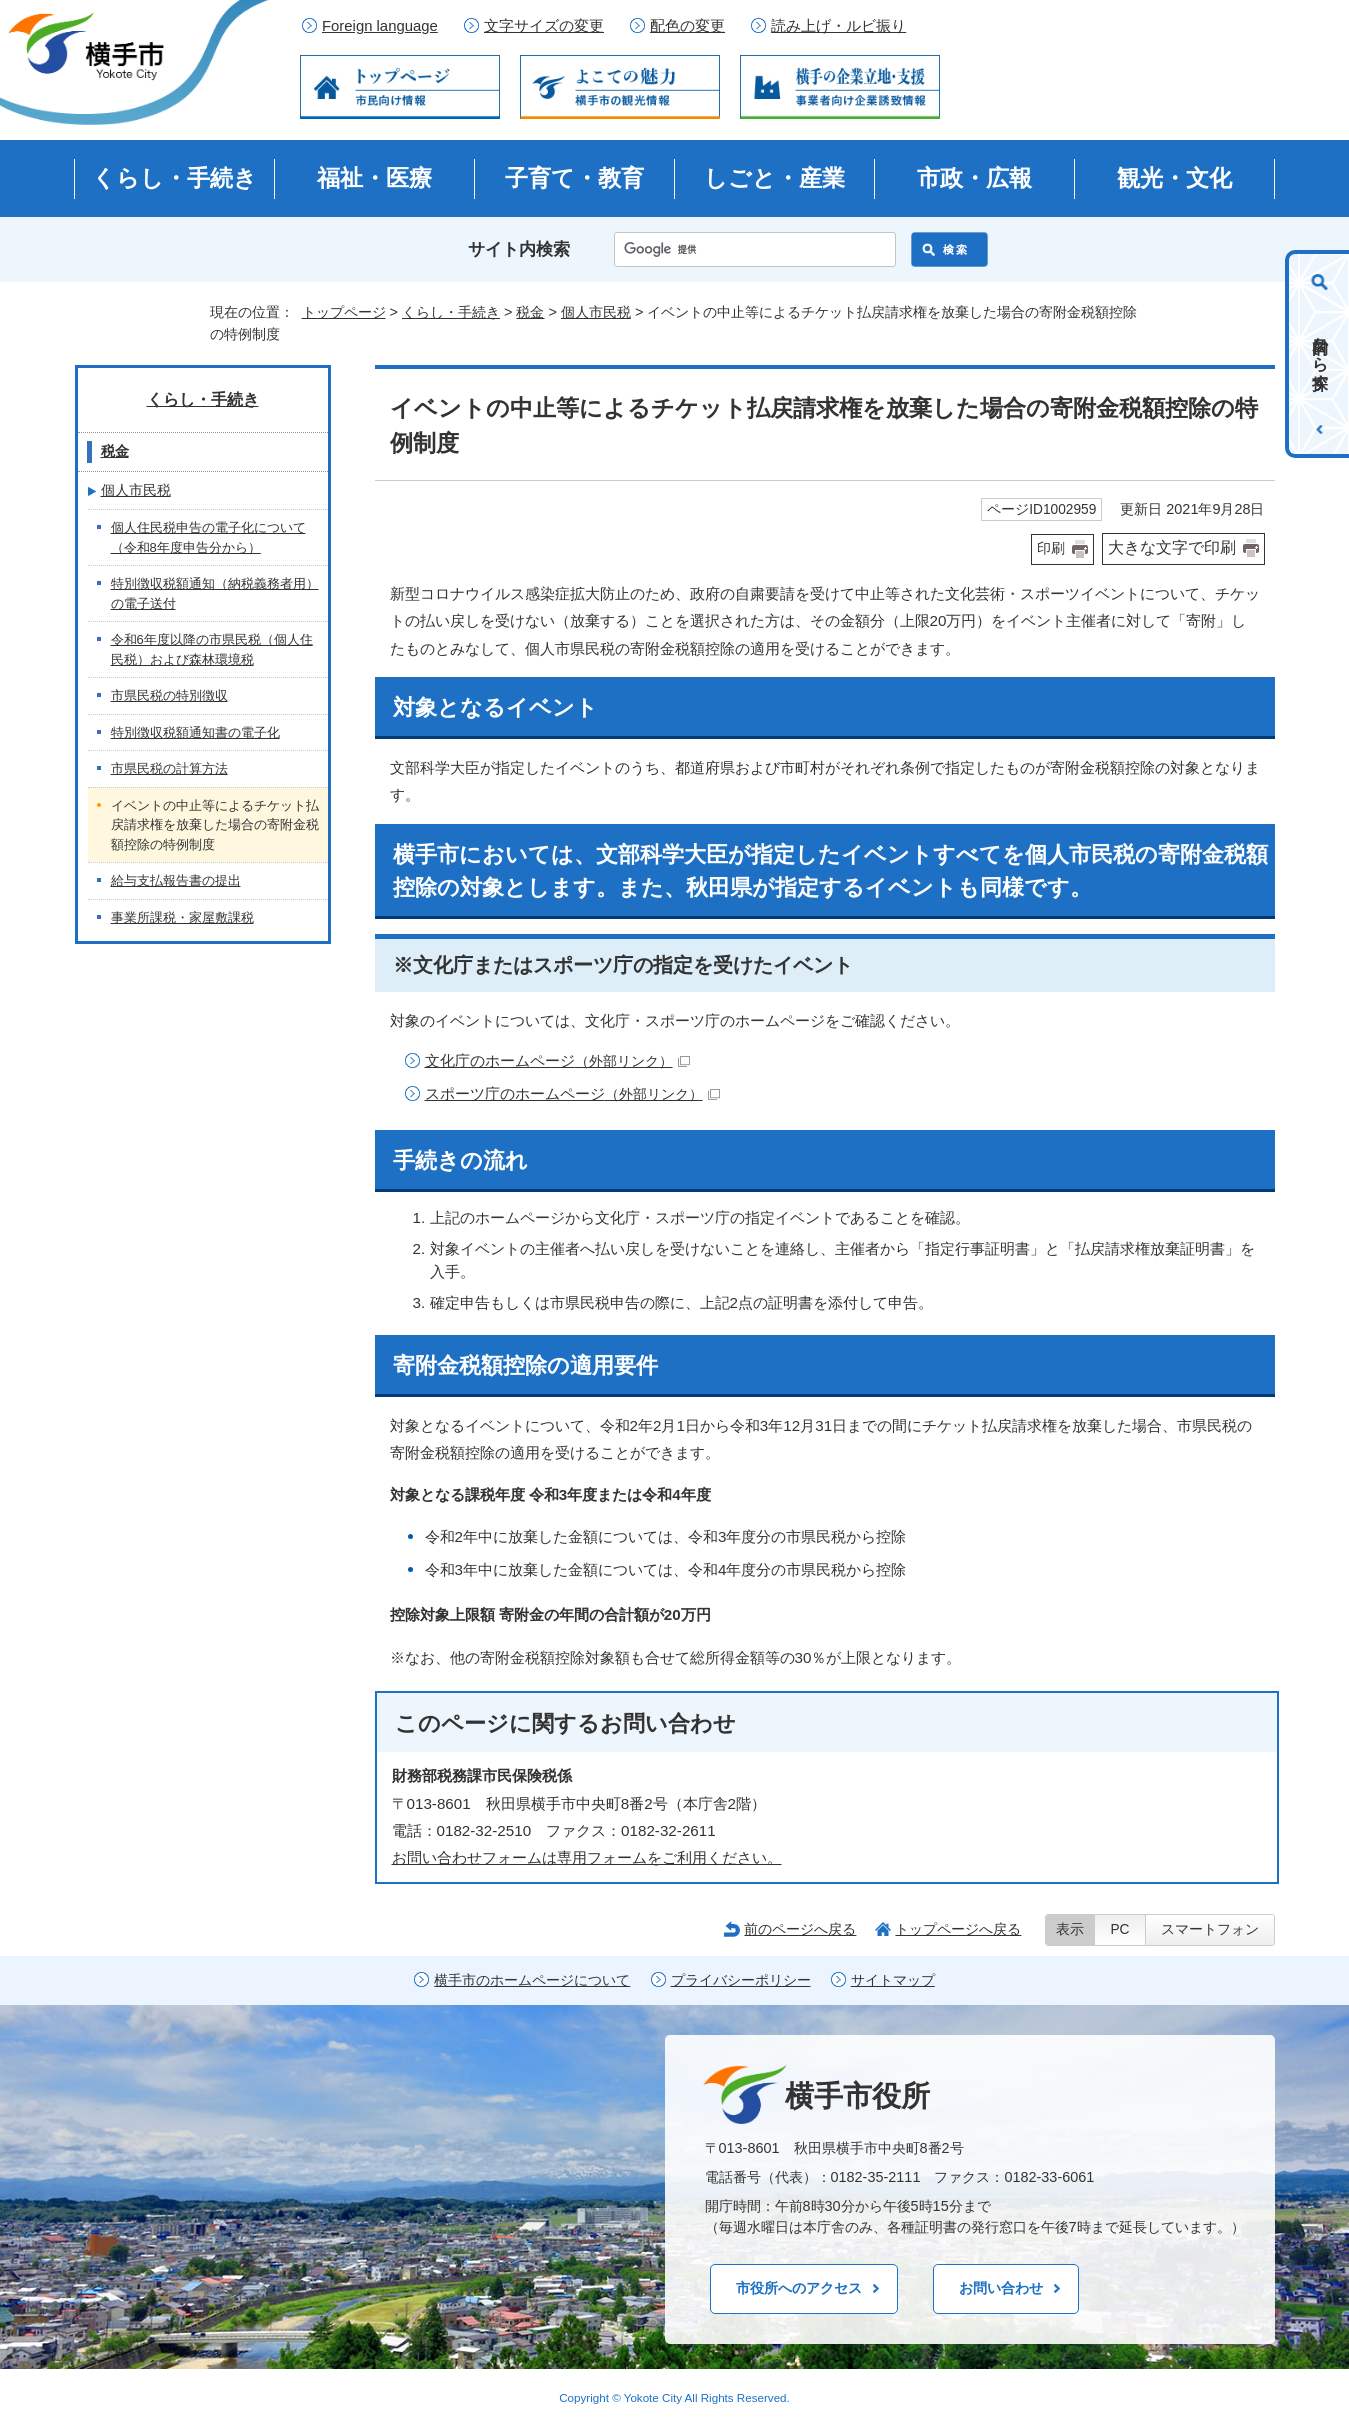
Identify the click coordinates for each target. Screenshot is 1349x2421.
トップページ (344, 312)
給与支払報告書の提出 (176, 880)
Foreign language (380, 26)
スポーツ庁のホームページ (572, 1093)
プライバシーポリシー (741, 1980)
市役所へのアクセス (799, 2288)
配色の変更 (687, 26)
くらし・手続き (174, 178)
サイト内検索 (519, 249)
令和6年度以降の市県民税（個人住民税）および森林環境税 (212, 649)
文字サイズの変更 (544, 26)
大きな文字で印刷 (1172, 547)
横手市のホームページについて (532, 1980)
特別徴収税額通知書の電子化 (195, 732)
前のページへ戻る (800, 1929)
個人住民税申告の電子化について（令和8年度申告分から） (208, 537)
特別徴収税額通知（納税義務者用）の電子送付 (215, 593)
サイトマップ (893, 1980)
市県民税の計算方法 (169, 768)
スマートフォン (1210, 1929)
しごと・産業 (774, 178)
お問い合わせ (1001, 2288)
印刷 (1051, 548)
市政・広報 (974, 178)
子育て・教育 (574, 178)
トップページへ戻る (958, 1929)
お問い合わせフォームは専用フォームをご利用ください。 (587, 1857)
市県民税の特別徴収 (169, 695)
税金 (530, 312)
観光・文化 (1174, 178)
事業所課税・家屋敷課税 (182, 917)
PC (1119, 1929)
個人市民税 (596, 312)
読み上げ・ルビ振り (838, 26)
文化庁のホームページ (557, 1060)
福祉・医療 (374, 178)
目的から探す (1320, 354)
